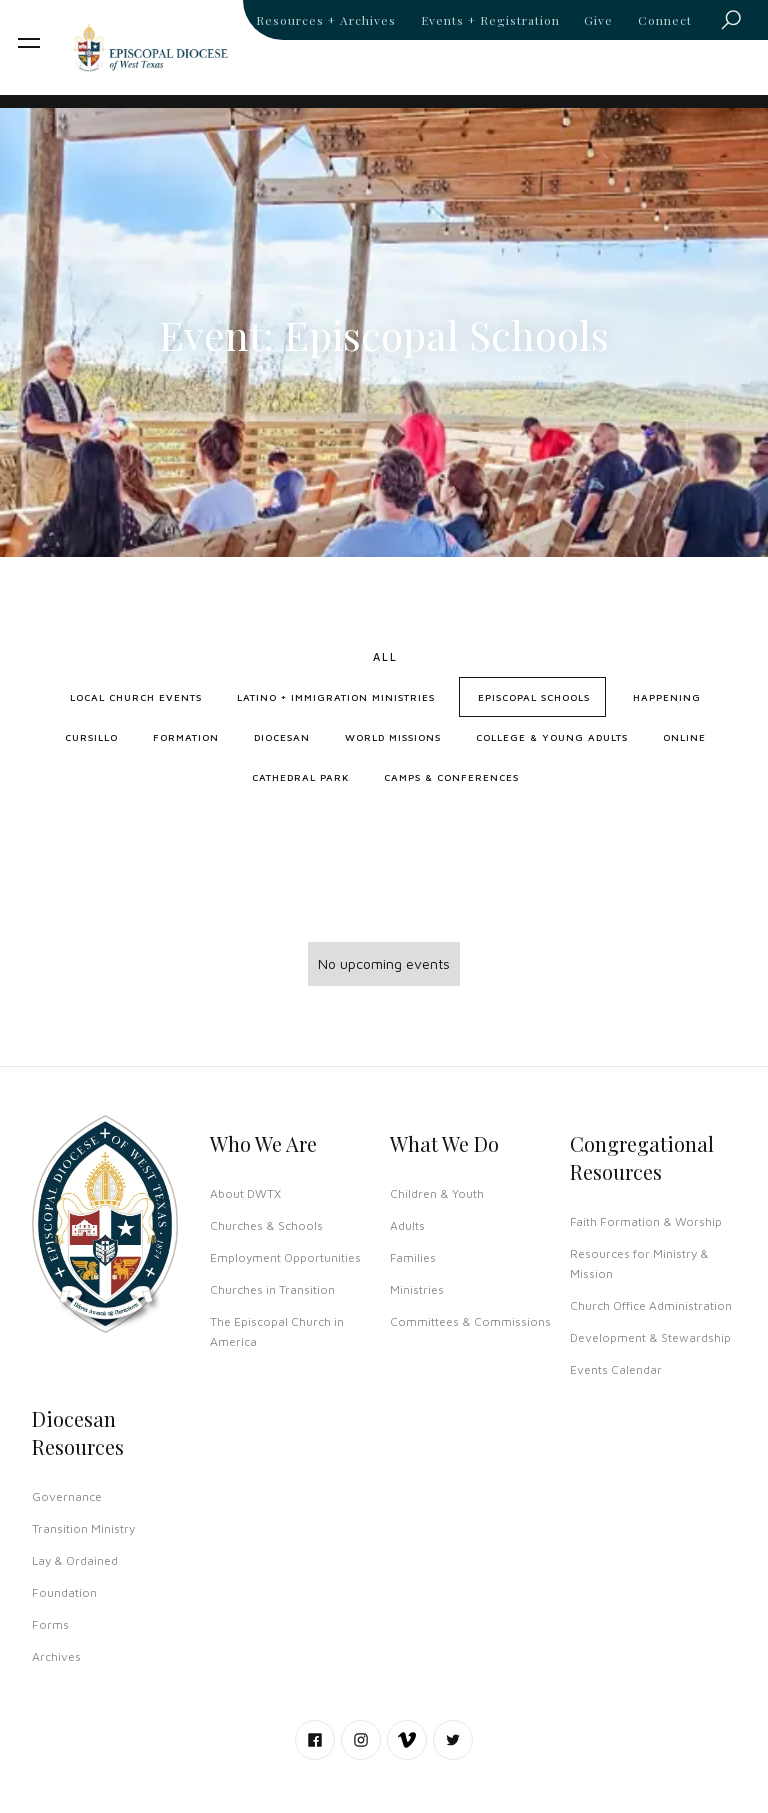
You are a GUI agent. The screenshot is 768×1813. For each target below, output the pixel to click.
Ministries (417, 1289)
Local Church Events (136, 697)
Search (737, 23)
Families (413, 1257)
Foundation (64, 1592)
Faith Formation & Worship (646, 1221)
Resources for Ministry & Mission (639, 1263)
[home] (150, 47)
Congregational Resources (642, 1157)
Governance (67, 1496)
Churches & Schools (266, 1225)
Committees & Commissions (470, 1321)
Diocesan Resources (78, 1432)
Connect (665, 20)
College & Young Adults (552, 737)
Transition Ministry (83, 1528)
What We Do (444, 1143)
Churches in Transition (272, 1289)
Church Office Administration (651, 1305)
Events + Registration (490, 20)
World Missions (393, 737)
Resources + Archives (326, 20)
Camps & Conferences (451, 777)
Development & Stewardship (650, 1337)
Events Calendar (616, 1369)
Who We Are (263, 1143)
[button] (29, 43)
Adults (407, 1225)
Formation (186, 737)
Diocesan (282, 737)
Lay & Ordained (75, 1560)
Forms (50, 1624)
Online (684, 737)
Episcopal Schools (534, 697)
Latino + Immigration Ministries (336, 697)
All (385, 656)
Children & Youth (437, 1193)
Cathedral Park (300, 777)
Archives (56, 1656)
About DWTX (245, 1193)
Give (598, 20)
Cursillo (91, 737)
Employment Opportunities (285, 1257)
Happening (667, 697)
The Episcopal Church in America (277, 1331)
